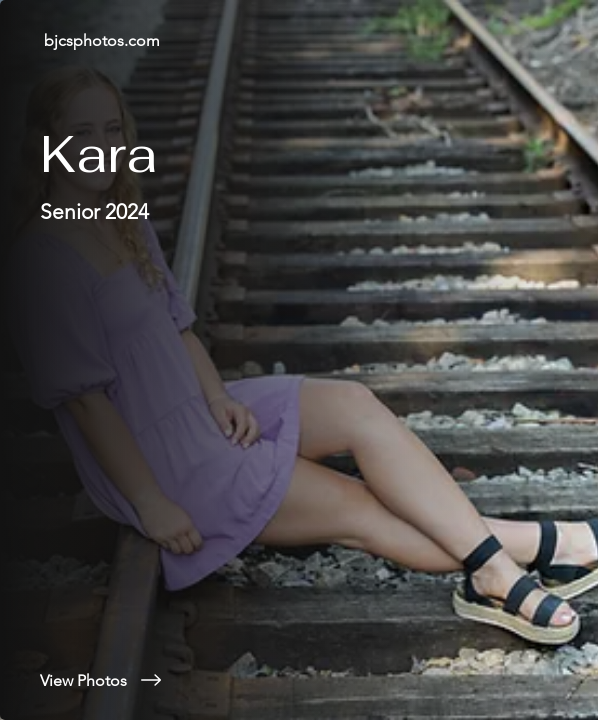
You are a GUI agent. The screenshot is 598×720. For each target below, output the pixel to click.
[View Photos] (299, 680)
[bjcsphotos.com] (299, 40)
